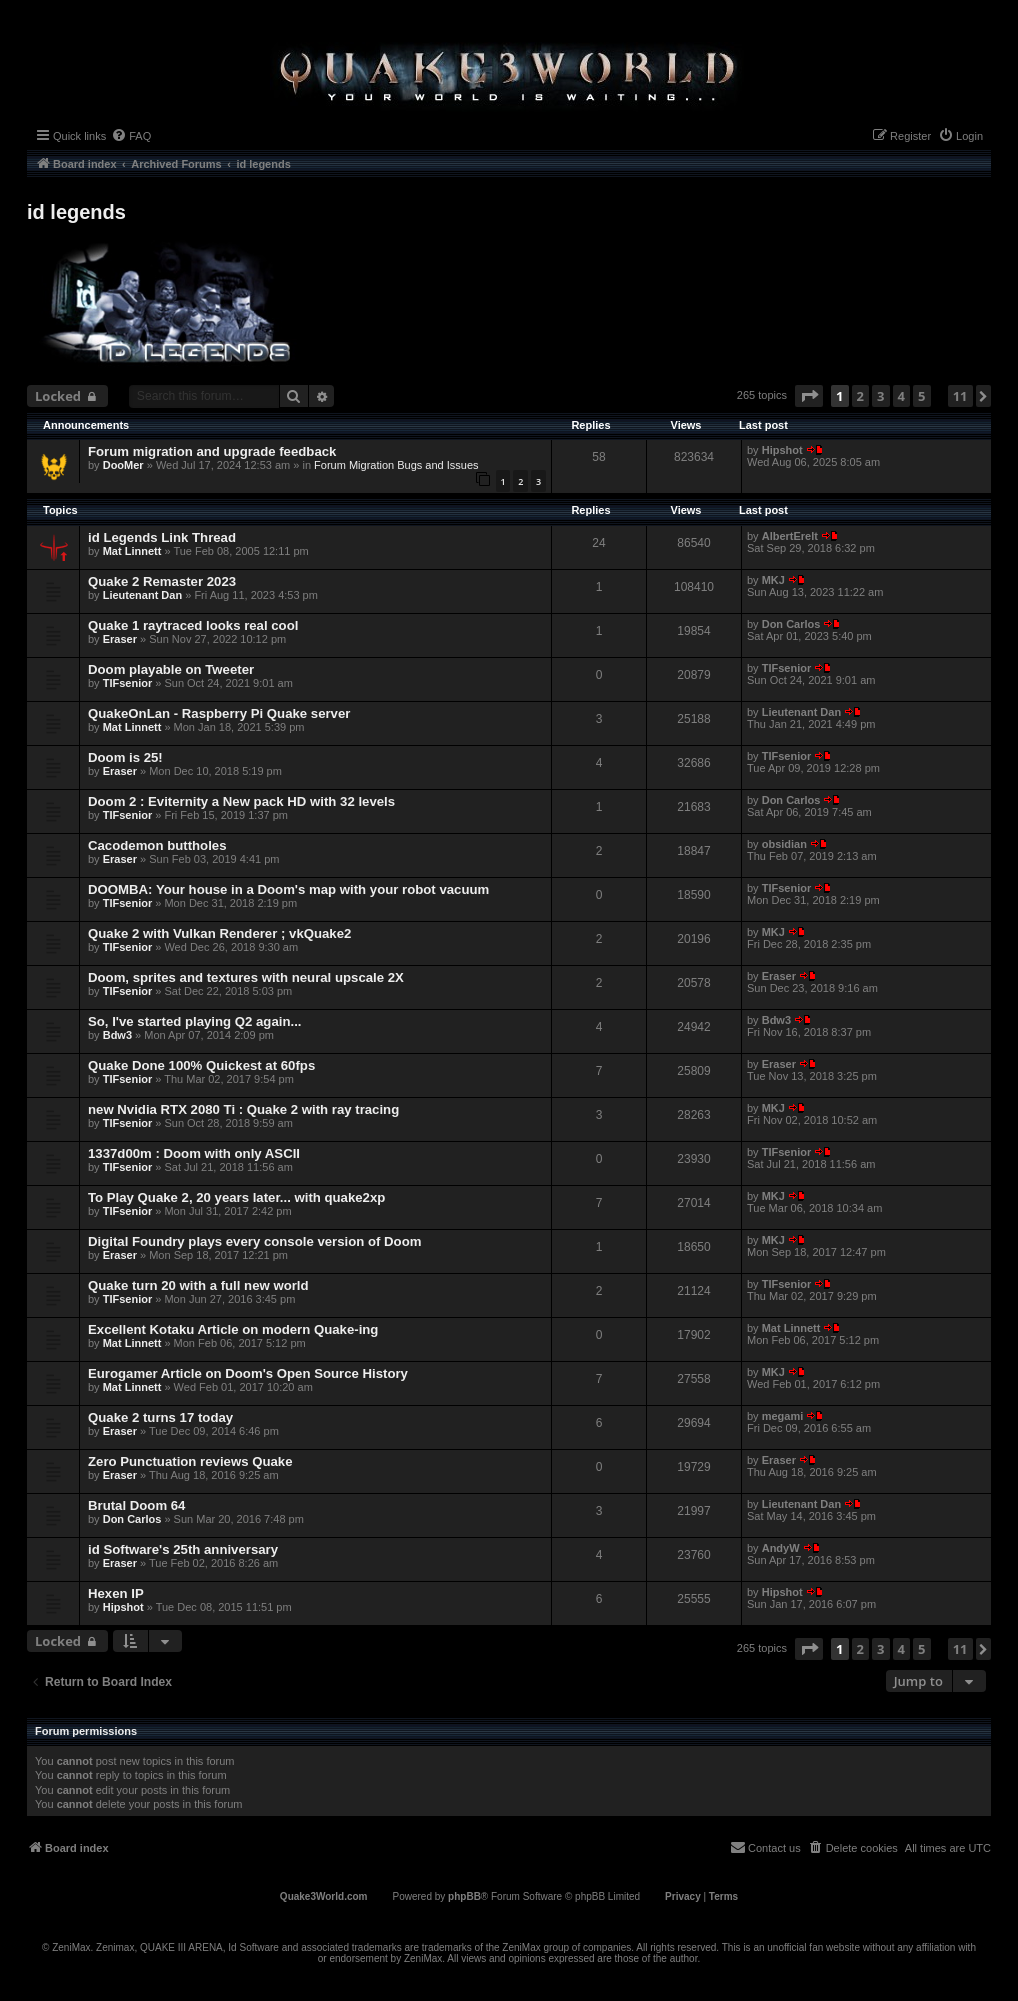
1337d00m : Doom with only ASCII (194, 1153)
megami (783, 1416)
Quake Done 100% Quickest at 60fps (201, 1065)
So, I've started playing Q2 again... (194, 1021)
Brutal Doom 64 (136, 1505)
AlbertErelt (790, 536)
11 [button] (960, 396)
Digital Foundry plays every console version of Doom (254, 1241)
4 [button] (901, 396)
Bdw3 (117, 1035)
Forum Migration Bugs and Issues (396, 465)
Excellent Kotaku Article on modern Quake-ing (233, 1329)
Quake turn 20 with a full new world (198, 1285)
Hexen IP (116, 1593)
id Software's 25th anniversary (183, 1549)
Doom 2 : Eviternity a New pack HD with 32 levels (241, 801)
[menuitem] (131, 136)
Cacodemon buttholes (157, 845)
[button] (809, 396)
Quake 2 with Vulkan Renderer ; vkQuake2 (219, 933)
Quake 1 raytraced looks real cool (193, 625)
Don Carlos (791, 624)
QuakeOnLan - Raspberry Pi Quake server (219, 713)
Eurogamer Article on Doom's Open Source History (248, 1373)
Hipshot (782, 450)
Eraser (120, 639)
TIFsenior (128, 683)
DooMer (123, 465)
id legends (76, 212)
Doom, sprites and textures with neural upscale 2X (246, 977)
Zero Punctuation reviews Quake (190, 1461)
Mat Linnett (132, 551)
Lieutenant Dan (142, 595)
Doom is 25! (125, 757)
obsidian (784, 844)
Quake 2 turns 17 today (160, 1417)
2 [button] (860, 396)
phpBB (464, 1896)
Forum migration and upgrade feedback (212, 451)
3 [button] (880, 396)
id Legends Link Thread (162, 537)
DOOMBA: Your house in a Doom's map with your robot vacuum (288, 889)
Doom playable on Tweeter (171, 669)
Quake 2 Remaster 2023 (162, 581)
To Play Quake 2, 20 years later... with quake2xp (236, 1197)
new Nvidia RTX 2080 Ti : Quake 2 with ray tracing (243, 1109)
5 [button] (921, 396)
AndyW (781, 1548)
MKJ (773, 580)
